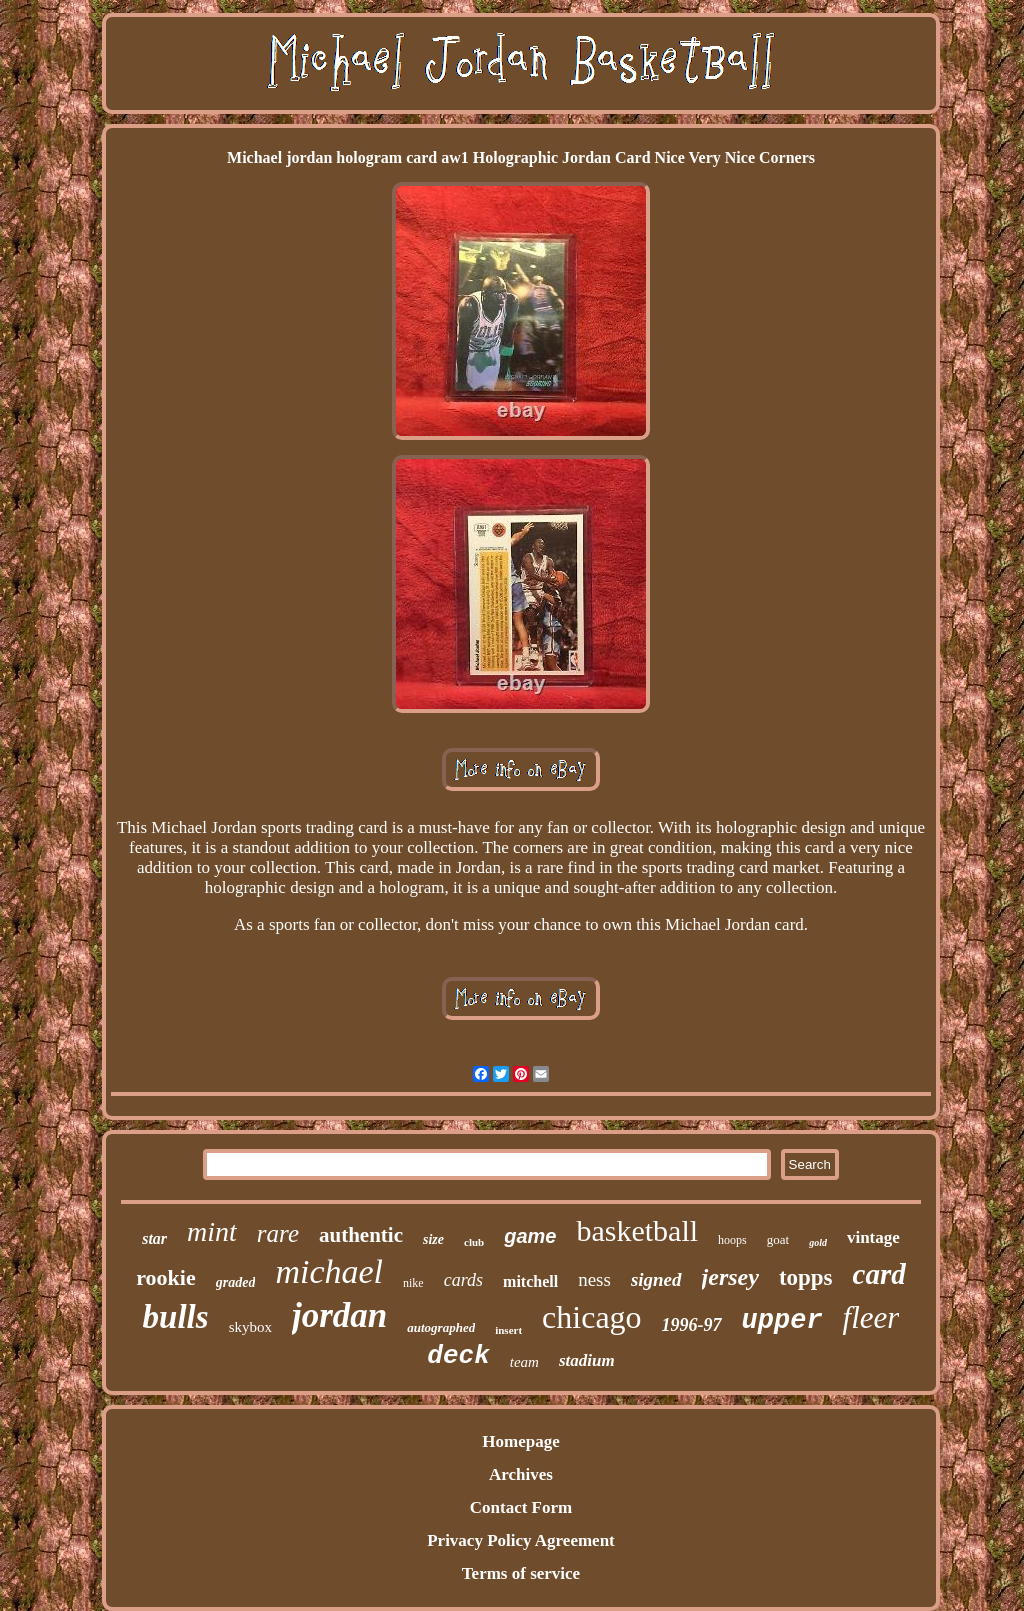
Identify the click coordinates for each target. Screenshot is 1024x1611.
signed (656, 1279)
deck (458, 1356)
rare (278, 1233)
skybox (250, 1327)
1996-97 (692, 1325)
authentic (361, 1235)
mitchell (530, 1281)
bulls (176, 1317)
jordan (339, 1315)
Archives (521, 1474)
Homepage (520, 1441)
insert (508, 1330)
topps (806, 1277)
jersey (730, 1277)
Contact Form (521, 1507)
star (154, 1238)
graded (236, 1282)
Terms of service (521, 1573)
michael (329, 1271)
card (879, 1274)
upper (782, 1321)
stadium (587, 1360)
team (524, 1362)
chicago (592, 1317)
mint (212, 1231)
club (474, 1242)
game (530, 1236)
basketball (637, 1230)
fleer (871, 1317)
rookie (165, 1277)
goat (778, 1239)
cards (463, 1280)
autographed (441, 1327)
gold (818, 1242)
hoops (732, 1240)
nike (413, 1283)
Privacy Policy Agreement (521, 1540)
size (433, 1239)
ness (594, 1279)
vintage (873, 1237)
